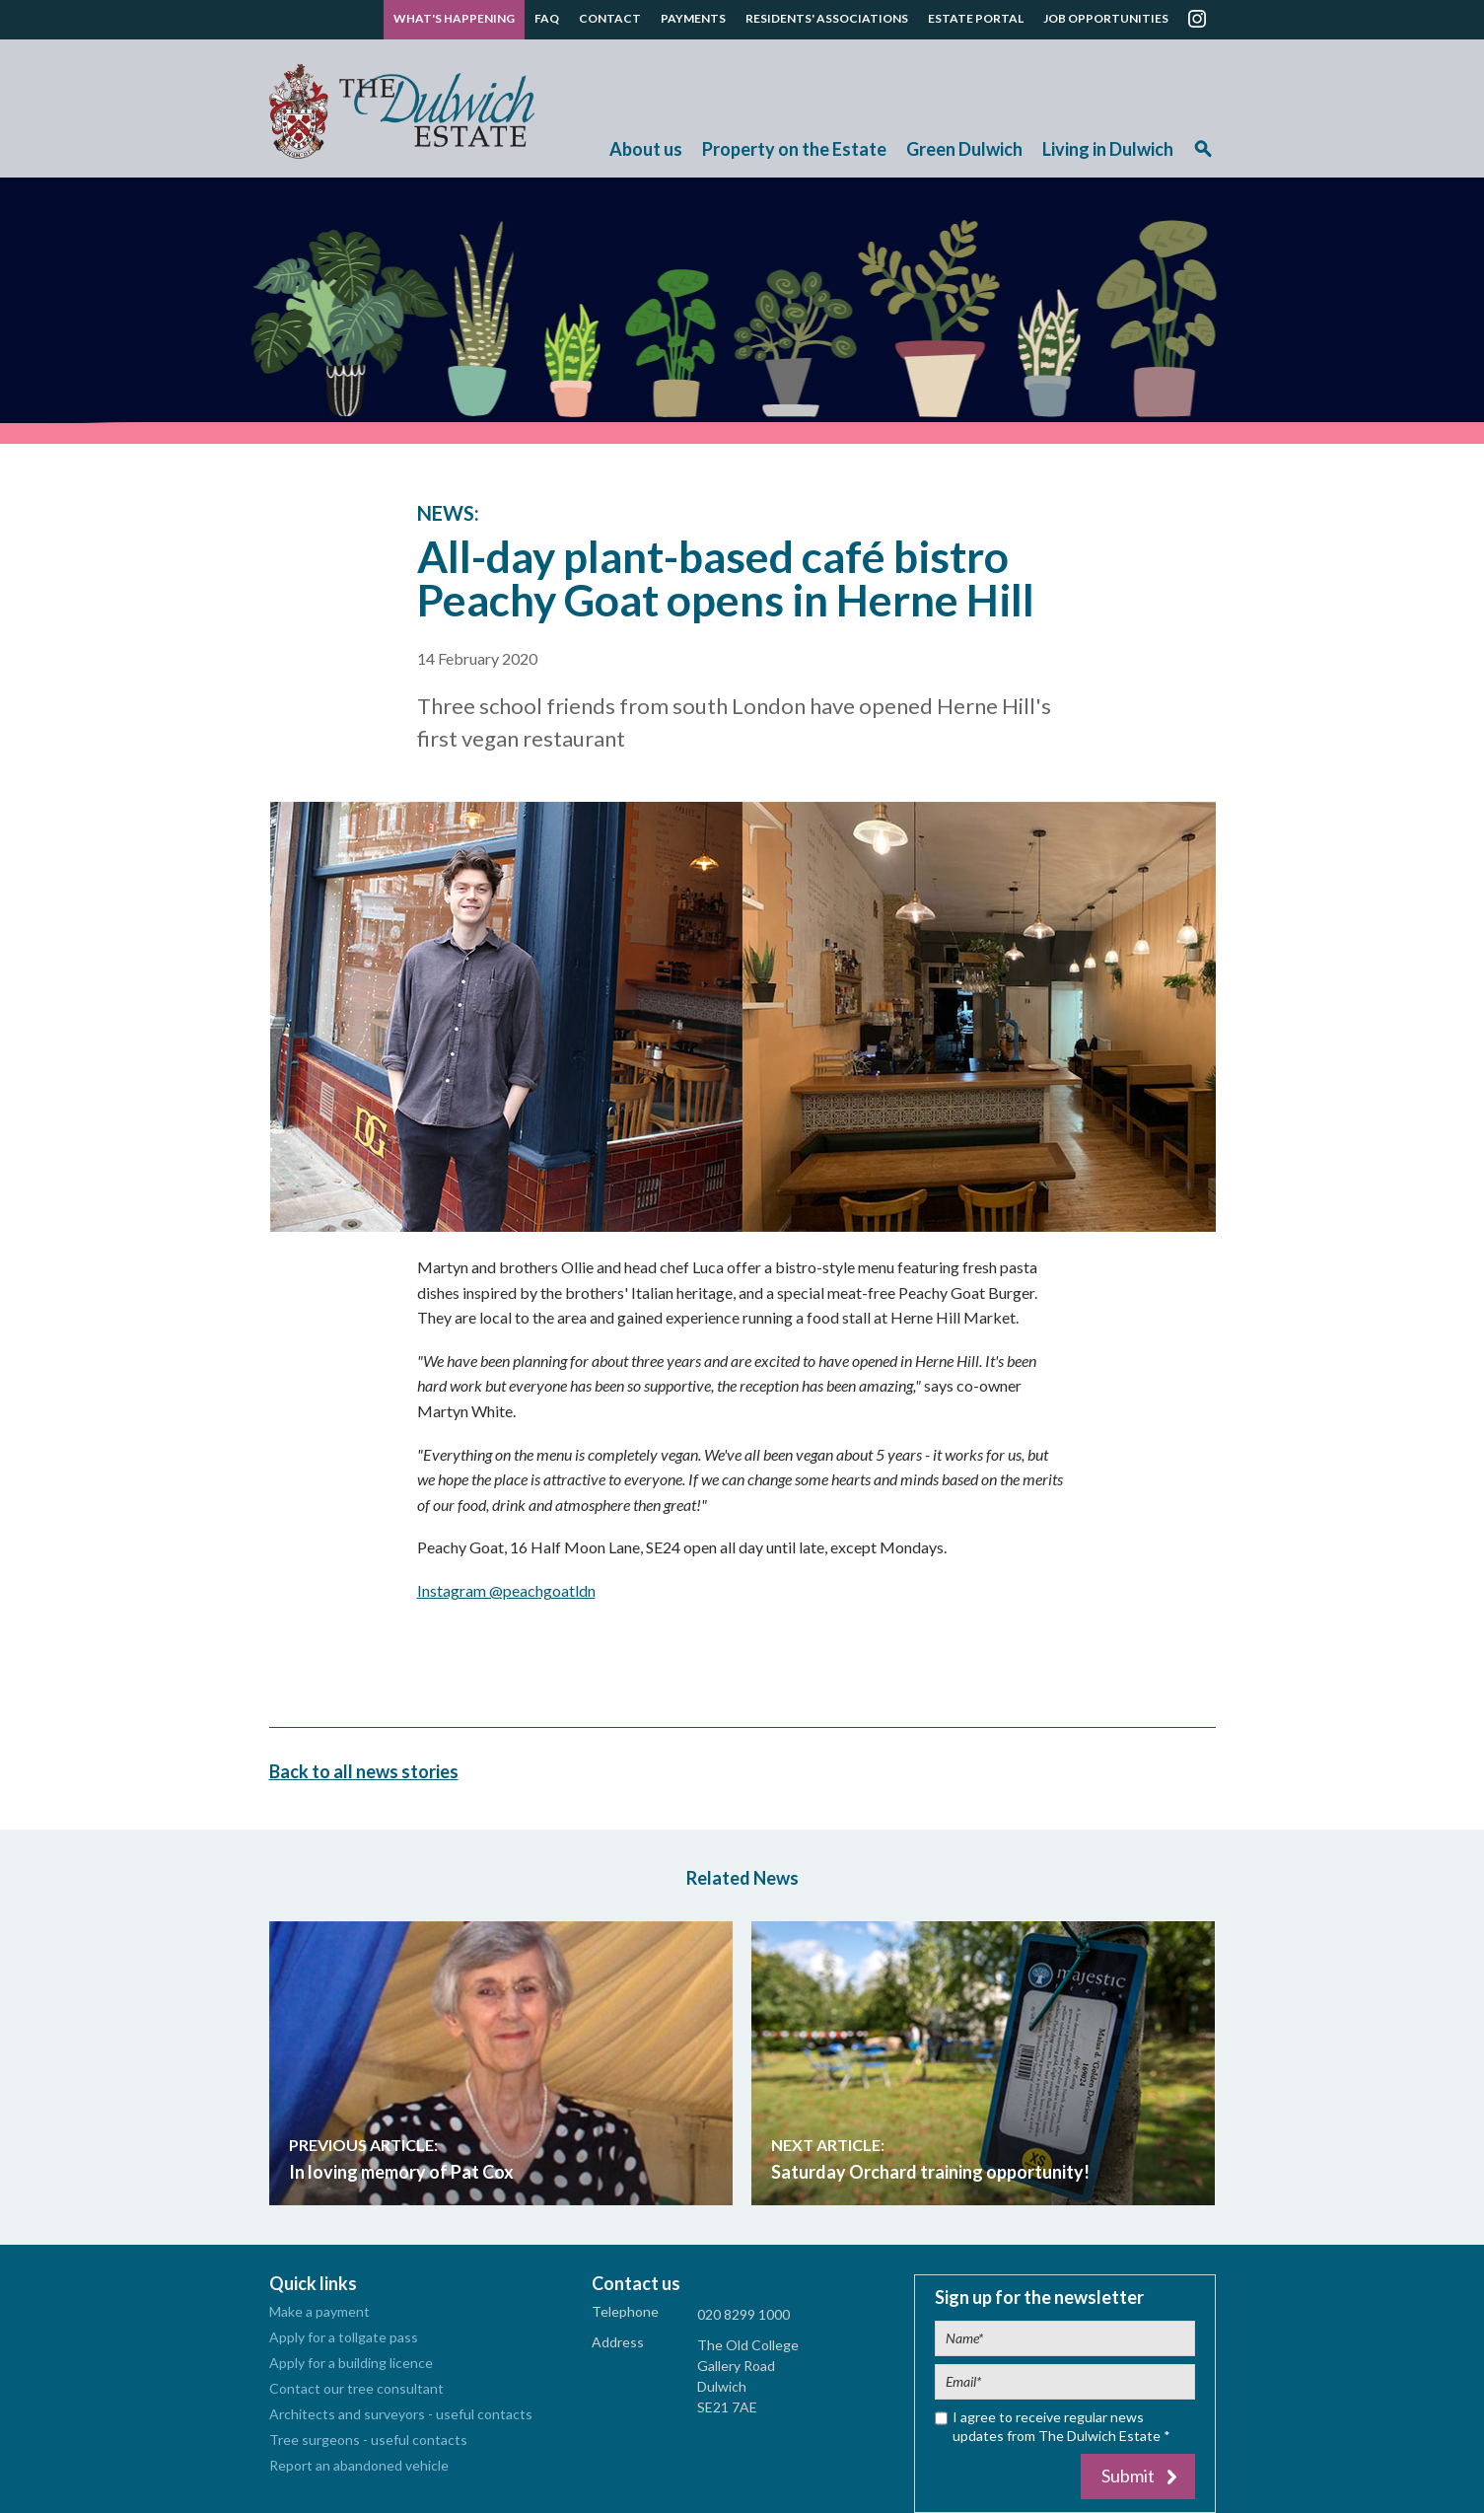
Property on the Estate (794, 149)
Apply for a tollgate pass (343, 2337)
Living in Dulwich (1107, 149)
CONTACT (610, 18)
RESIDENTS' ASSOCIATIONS (826, 18)
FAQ (546, 18)
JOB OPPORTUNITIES (1105, 18)
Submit (1128, 2475)
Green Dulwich (964, 149)
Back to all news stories (364, 1770)
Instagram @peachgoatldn (506, 1590)
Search (1203, 155)
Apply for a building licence (351, 2362)
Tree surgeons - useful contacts (368, 2439)
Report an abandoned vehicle (359, 2465)
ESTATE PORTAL (976, 18)
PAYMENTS (693, 18)
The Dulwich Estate (401, 111)
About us (645, 149)
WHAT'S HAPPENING (454, 18)
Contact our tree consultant (356, 2388)
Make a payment (319, 2311)
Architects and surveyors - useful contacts (400, 2413)
